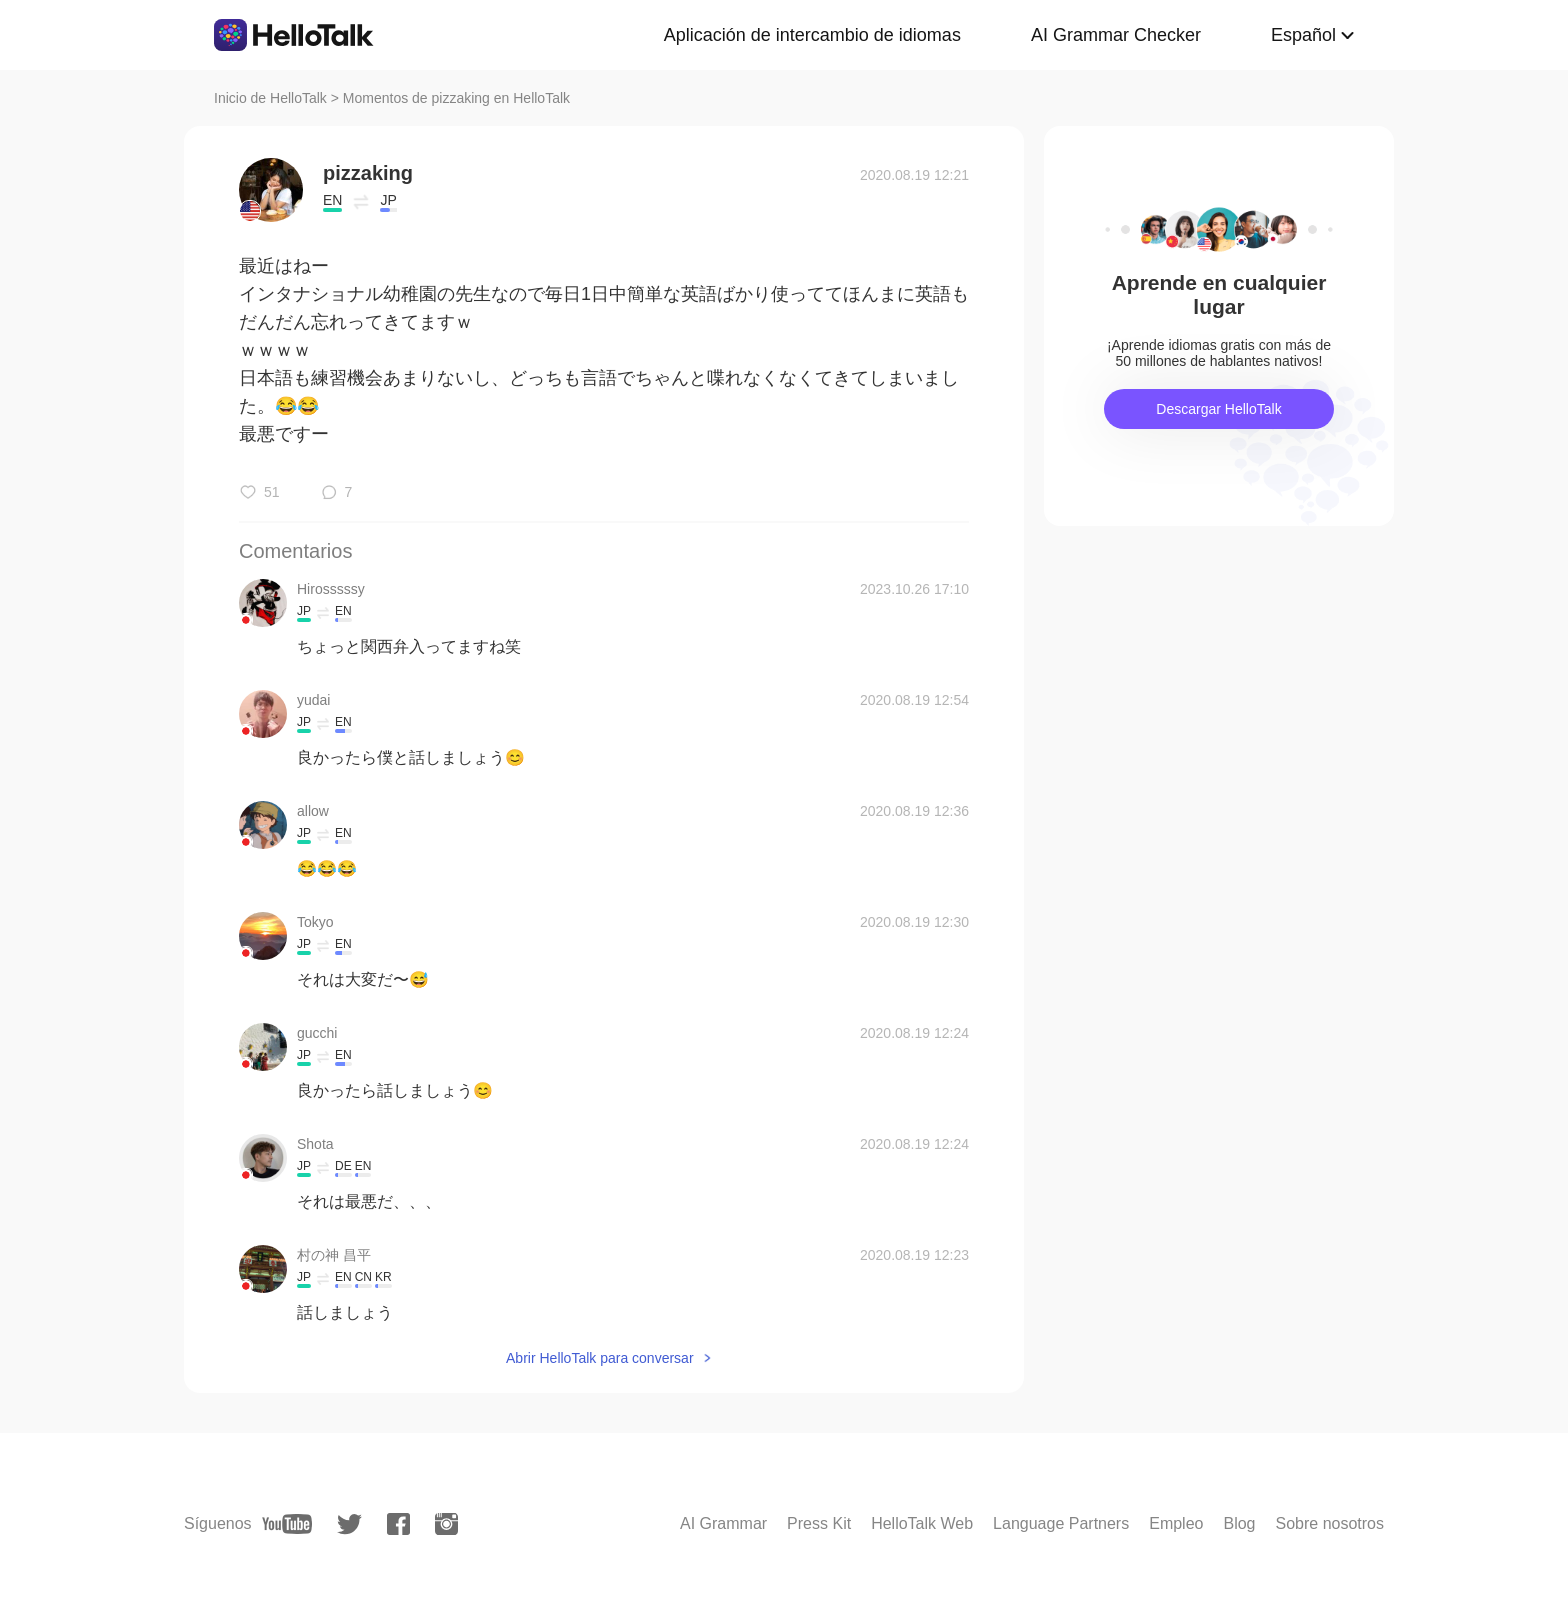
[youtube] (287, 1524)
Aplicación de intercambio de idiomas (812, 35)
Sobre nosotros (1329, 1523)
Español (1303, 35)
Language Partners (1061, 1523)
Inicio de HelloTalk (270, 98)
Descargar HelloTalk (1218, 409)
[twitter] (349, 1524)
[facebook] (398, 1524)
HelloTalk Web (922, 1523)
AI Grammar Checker (1116, 35)
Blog (1239, 1523)
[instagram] (446, 1524)
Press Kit (819, 1523)
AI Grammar (723, 1523)
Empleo (1176, 1523)
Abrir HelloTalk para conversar (600, 1358)
